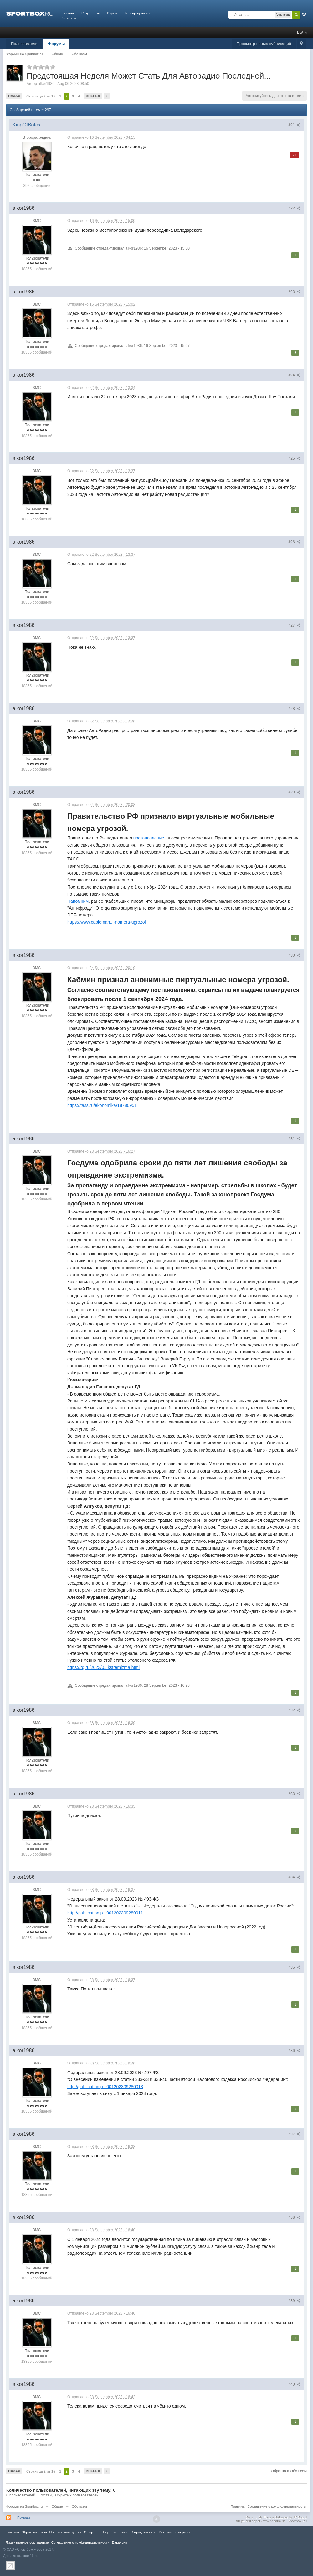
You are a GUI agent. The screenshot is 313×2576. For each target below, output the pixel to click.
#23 (294, 292)
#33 (294, 1794)
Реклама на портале (175, 2532)
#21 (294, 125)
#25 (294, 458)
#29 (294, 792)
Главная (67, 13)
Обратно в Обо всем (289, 2471)
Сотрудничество (143, 2532)
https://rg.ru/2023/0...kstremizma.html (103, 1667)
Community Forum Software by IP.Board (276, 2517)
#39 (294, 2301)
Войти (302, 32)
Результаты (90, 13)
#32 (294, 1710)
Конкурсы (68, 18)
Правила (238, 2506)
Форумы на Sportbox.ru (24, 2506)
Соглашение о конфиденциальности (277, 2506)
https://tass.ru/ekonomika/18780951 (102, 1105)
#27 (294, 625)
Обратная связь (34, 2532)
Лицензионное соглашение (27, 2542)
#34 (294, 1877)
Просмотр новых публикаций (264, 43)
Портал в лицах (115, 2532)
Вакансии (119, 2542)
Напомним (78, 901)
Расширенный (304, 14)
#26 (294, 542)
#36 (294, 2050)
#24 (294, 375)
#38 (294, 2217)
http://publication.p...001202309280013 (105, 2086)
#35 (294, 1967)
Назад (14, 96)
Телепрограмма (137, 13)
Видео (112, 13)
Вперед (93, 96)
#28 (294, 708)
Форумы (56, 43)
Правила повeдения (65, 2532)
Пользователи (24, 43)
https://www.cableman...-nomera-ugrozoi (106, 922)
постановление (148, 837)
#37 (294, 2134)
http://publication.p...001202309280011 (105, 1912)
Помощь (24, 2517)
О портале (92, 2532)
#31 (294, 1139)
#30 (294, 955)
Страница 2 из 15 (40, 96)
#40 (294, 2384)
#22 (294, 208)
